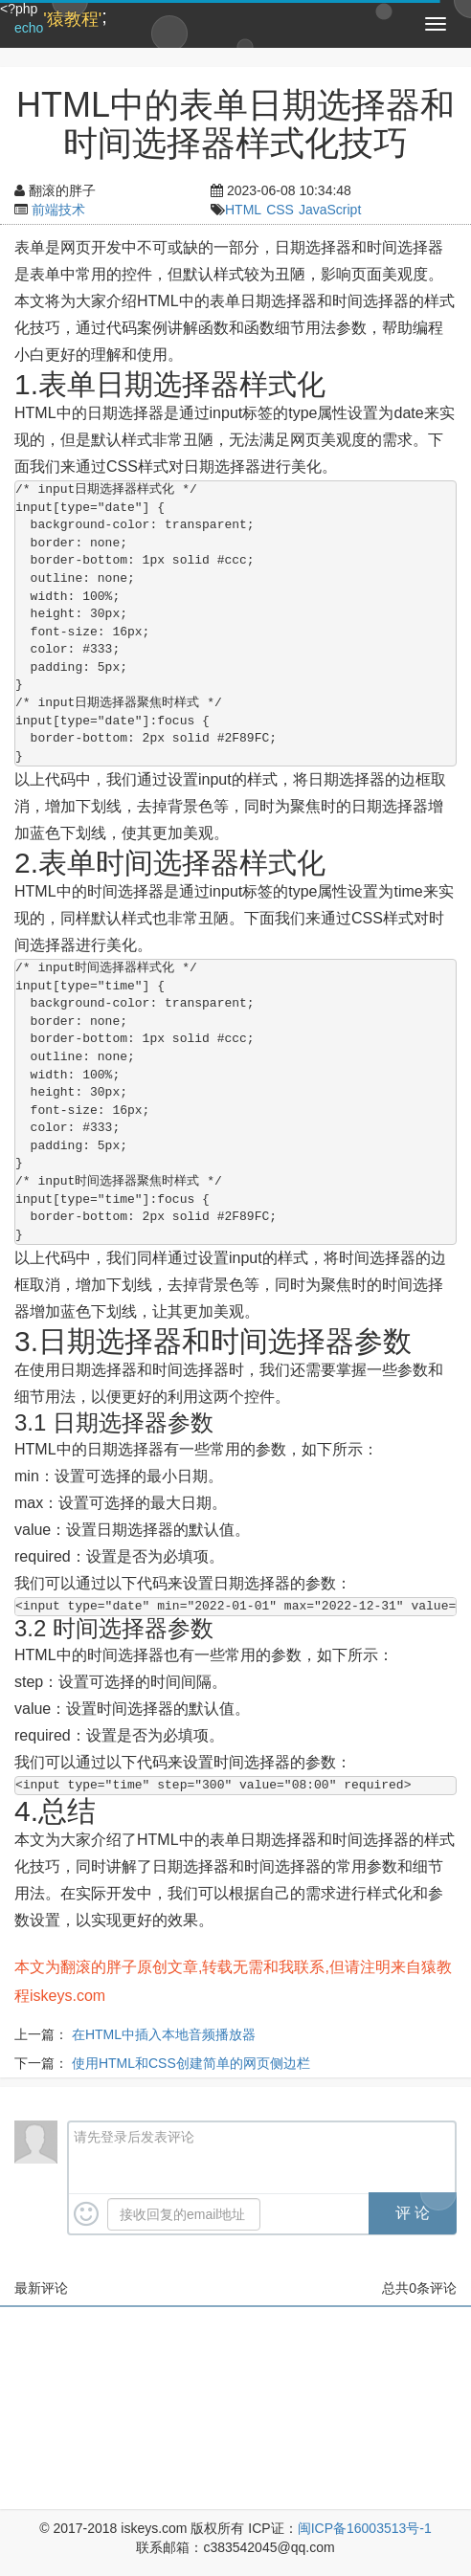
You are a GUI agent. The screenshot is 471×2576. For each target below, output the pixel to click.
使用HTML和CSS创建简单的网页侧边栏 (191, 2063)
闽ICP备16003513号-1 (365, 2528)
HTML (243, 209)
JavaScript (330, 209)
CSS (280, 209)
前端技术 (58, 209)
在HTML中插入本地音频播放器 (164, 2034)
